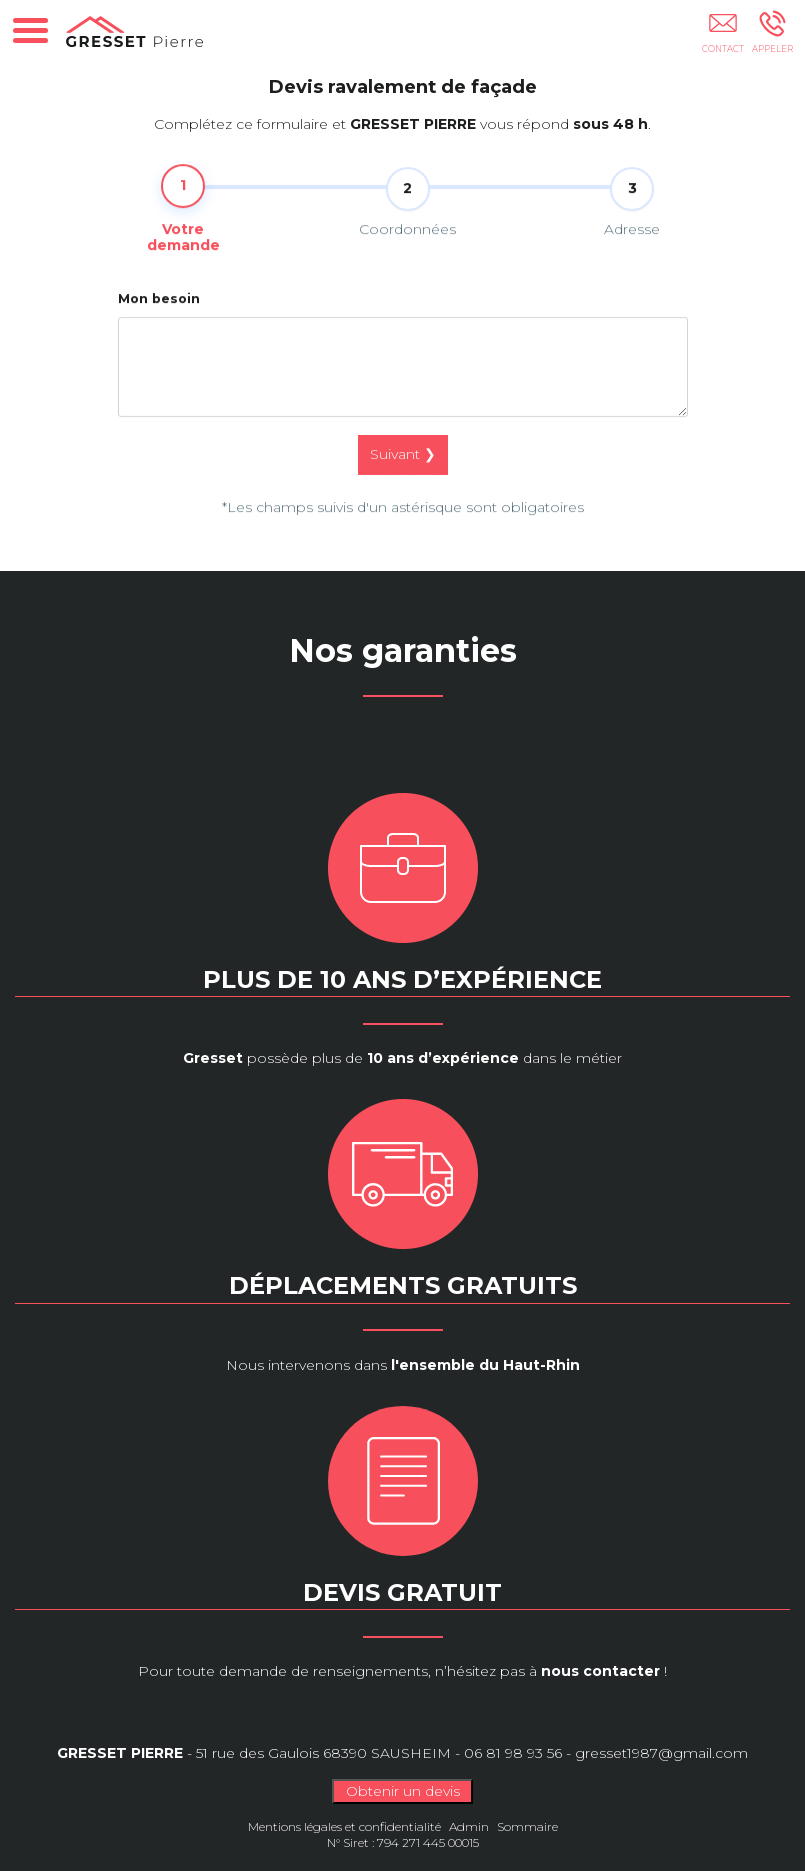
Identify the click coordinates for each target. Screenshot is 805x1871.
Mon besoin (159, 314)
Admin (469, 1826)
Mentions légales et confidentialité (344, 1826)
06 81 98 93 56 (513, 1753)
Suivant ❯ (403, 471)
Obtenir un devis (403, 1791)
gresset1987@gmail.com (661, 1753)
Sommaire (527, 1826)
